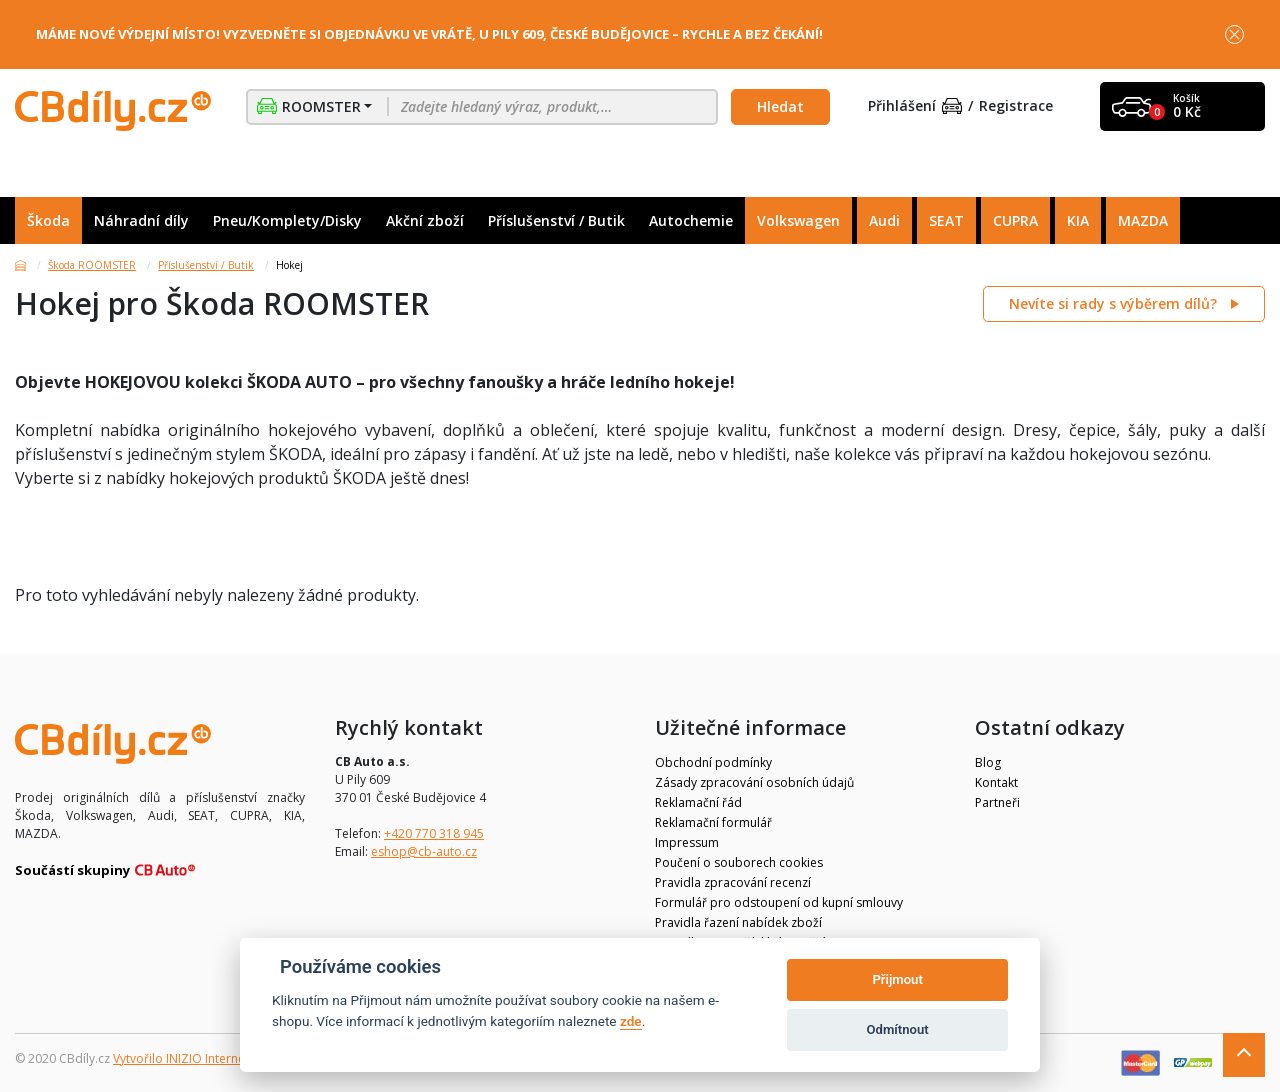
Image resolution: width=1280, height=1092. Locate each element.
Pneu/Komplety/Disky (287, 220)
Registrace (1016, 106)
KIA (1078, 220)
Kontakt (996, 782)
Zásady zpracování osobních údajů (754, 782)
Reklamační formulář (713, 822)
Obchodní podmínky (713, 762)
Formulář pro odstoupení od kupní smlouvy (779, 902)
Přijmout (897, 979)
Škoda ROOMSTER (92, 265)
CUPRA (1015, 220)
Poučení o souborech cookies (739, 862)
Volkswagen (798, 220)
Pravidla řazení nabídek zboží (738, 922)
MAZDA (1143, 220)
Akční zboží (425, 220)
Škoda (48, 220)
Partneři (997, 802)
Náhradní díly (141, 220)
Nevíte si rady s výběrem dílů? (1115, 303)
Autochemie (691, 220)
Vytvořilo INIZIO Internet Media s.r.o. (215, 1058)
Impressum (687, 842)
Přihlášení (915, 106)
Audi (884, 220)
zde (631, 1021)
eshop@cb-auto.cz (424, 851)
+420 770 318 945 (434, 833)
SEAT (946, 220)
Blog (988, 762)
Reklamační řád (698, 802)
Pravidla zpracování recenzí (733, 882)
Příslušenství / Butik (556, 220)
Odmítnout (898, 1029)
